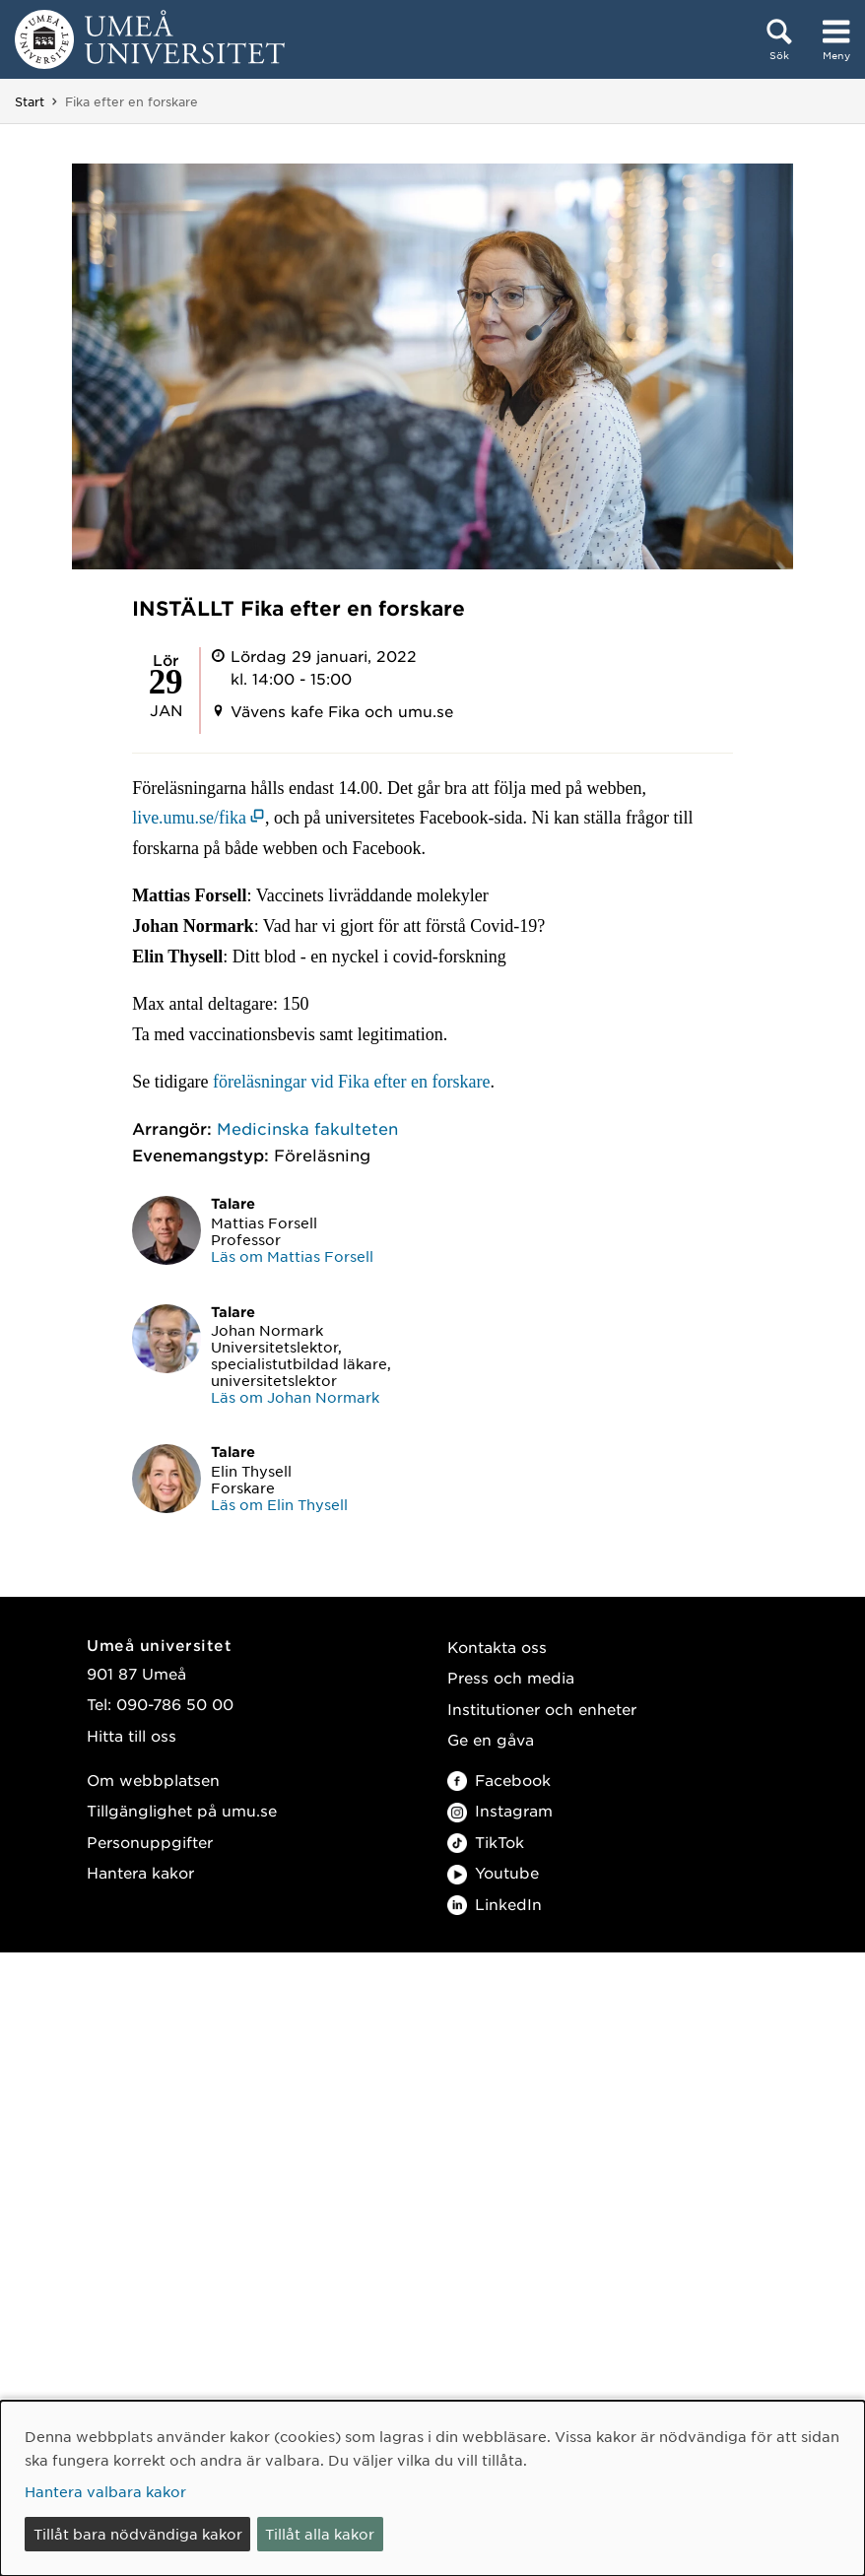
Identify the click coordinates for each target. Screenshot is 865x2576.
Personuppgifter (150, 1841)
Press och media (510, 1677)
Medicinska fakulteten (307, 1128)
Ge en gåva (490, 1739)
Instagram (500, 1810)
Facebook (499, 1779)
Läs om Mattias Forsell (292, 1256)
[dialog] (432, 2488)
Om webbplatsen (153, 1779)
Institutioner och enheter (541, 1708)
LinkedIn (494, 1903)
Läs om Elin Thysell (279, 1504)
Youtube (493, 1872)
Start (29, 101)
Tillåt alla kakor (319, 2534)
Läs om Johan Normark (295, 1397)
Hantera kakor (140, 1872)
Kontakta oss (497, 1646)
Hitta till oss (131, 1735)
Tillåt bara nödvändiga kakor (137, 2534)
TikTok (485, 1841)
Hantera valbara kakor (105, 2491)
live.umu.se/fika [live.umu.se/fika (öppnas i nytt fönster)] (189, 817)
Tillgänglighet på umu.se (182, 1810)
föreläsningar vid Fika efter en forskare (351, 1081)
